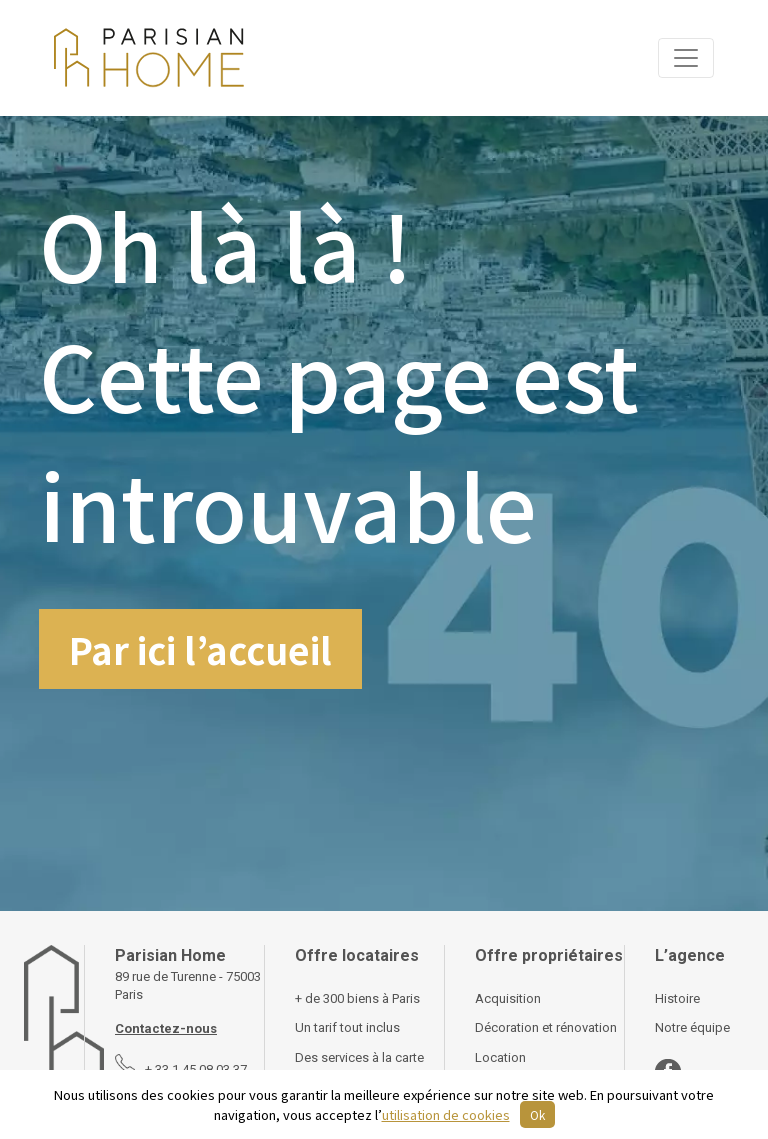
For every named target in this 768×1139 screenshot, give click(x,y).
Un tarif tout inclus (347, 1027)
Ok (537, 1114)
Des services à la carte (359, 1057)
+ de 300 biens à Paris (357, 998)
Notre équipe (692, 1027)
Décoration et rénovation (546, 1027)
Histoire (677, 998)
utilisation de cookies (446, 1114)
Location (500, 1057)
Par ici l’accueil (200, 649)
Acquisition (508, 998)
